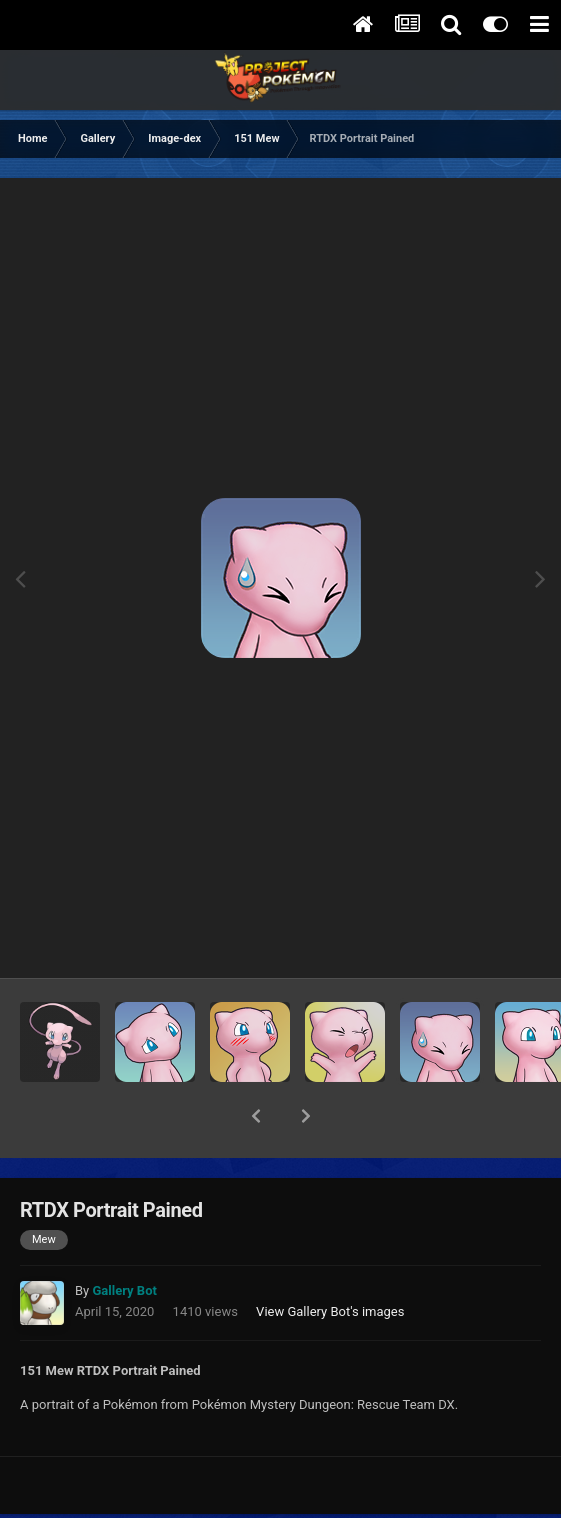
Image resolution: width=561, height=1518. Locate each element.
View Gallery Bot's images (330, 1259)
